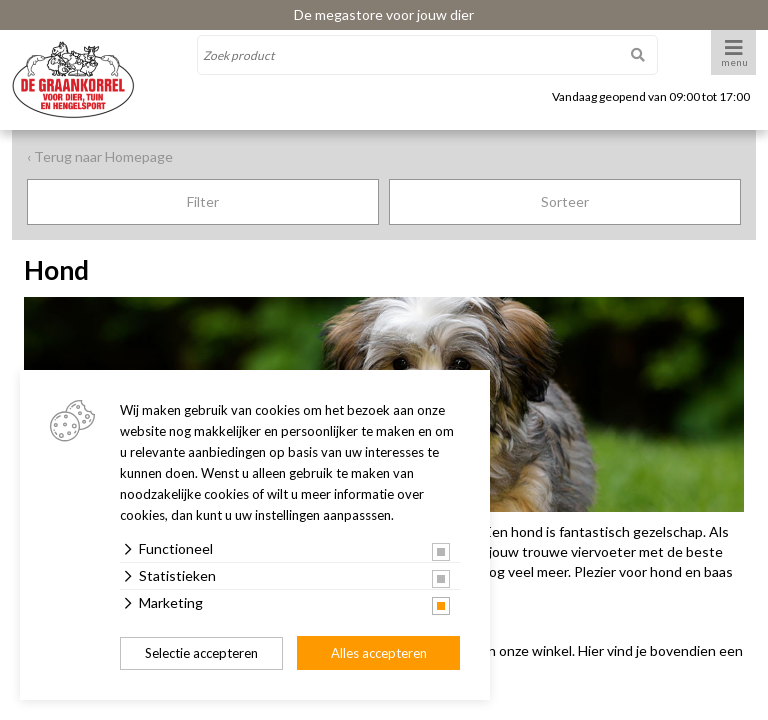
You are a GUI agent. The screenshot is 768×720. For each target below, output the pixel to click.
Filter (203, 201)
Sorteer (565, 201)
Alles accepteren (379, 653)
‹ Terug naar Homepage (100, 156)
